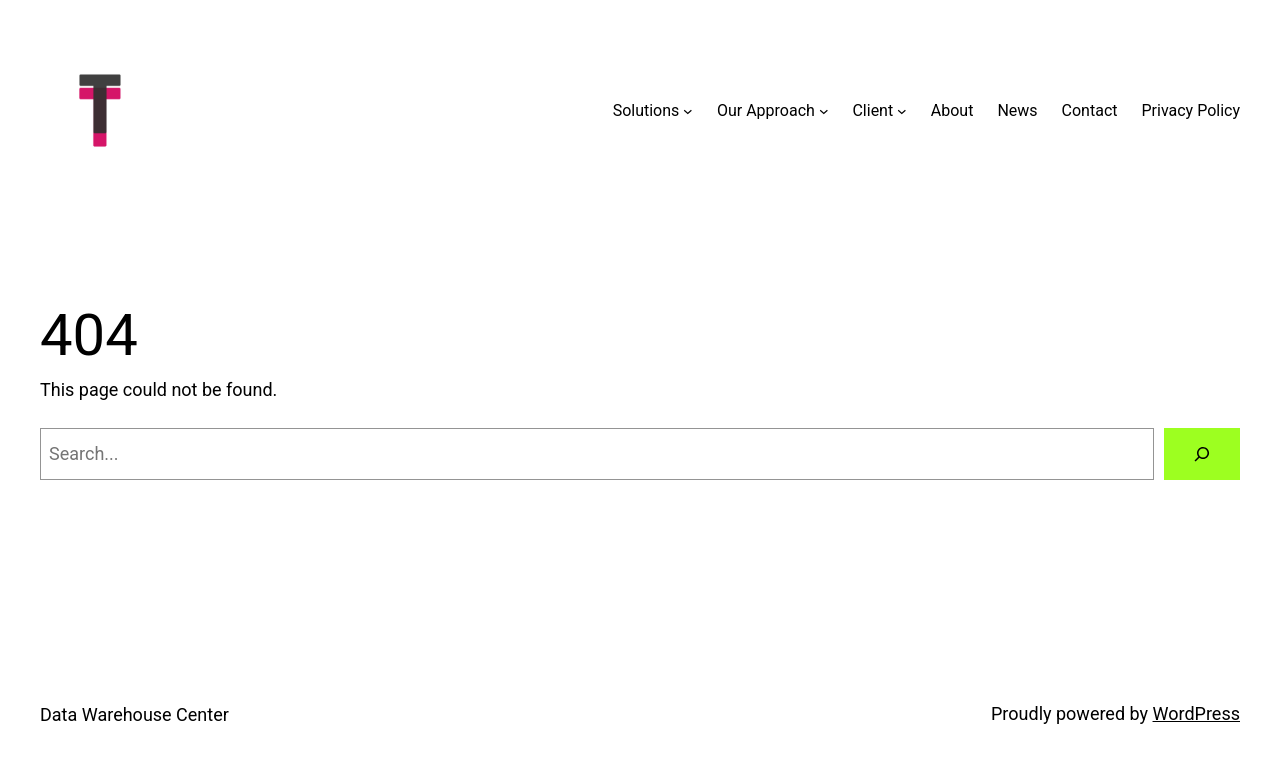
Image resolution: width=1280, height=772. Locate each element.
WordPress (1196, 713)
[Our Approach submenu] (824, 111)
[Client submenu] (902, 111)
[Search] (1202, 454)
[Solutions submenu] (688, 111)
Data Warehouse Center (134, 714)
